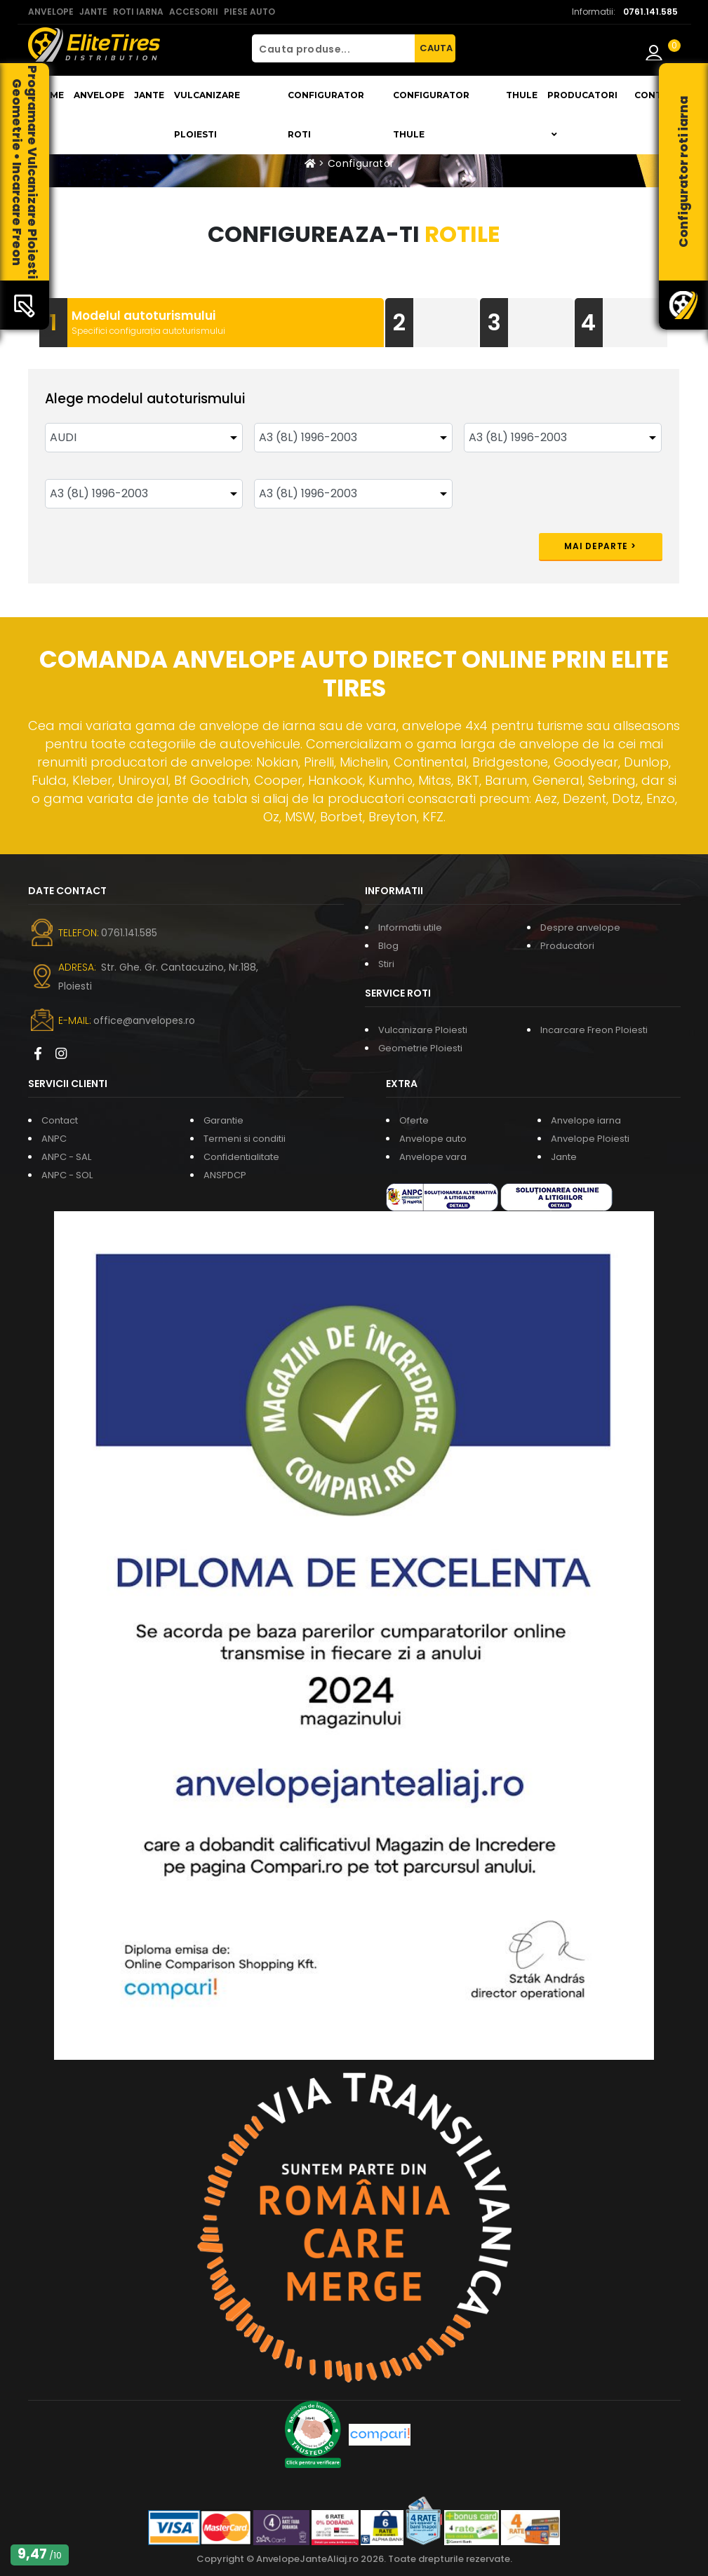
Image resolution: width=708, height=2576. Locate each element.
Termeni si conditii (244, 1138)
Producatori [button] (582, 114)
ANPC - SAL (66, 1157)
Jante (149, 95)
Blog (388, 945)
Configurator (361, 163)
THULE (521, 95)
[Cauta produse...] (333, 48)
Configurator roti (326, 115)
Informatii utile (410, 927)
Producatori (567, 945)
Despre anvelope (580, 927)
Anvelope (99, 95)
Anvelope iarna (586, 1120)
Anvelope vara (433, 1157)
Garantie (223, 1120)
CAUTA (436, 48)
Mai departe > (600, 546)
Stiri (386, 964)
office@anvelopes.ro (144, 1020)
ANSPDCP (224, 1175)
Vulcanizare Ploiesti (207, 115)
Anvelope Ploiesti (590, 1138)
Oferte (414, 1120)
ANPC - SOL (67, 1175)
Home (49, 95)
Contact (657, 95)
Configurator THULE (431, 115)
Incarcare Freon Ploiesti (594, 1030)
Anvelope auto (433, 1138)
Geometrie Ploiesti (420, 1048)
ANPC (54, 1138)
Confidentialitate (241, 1157)
